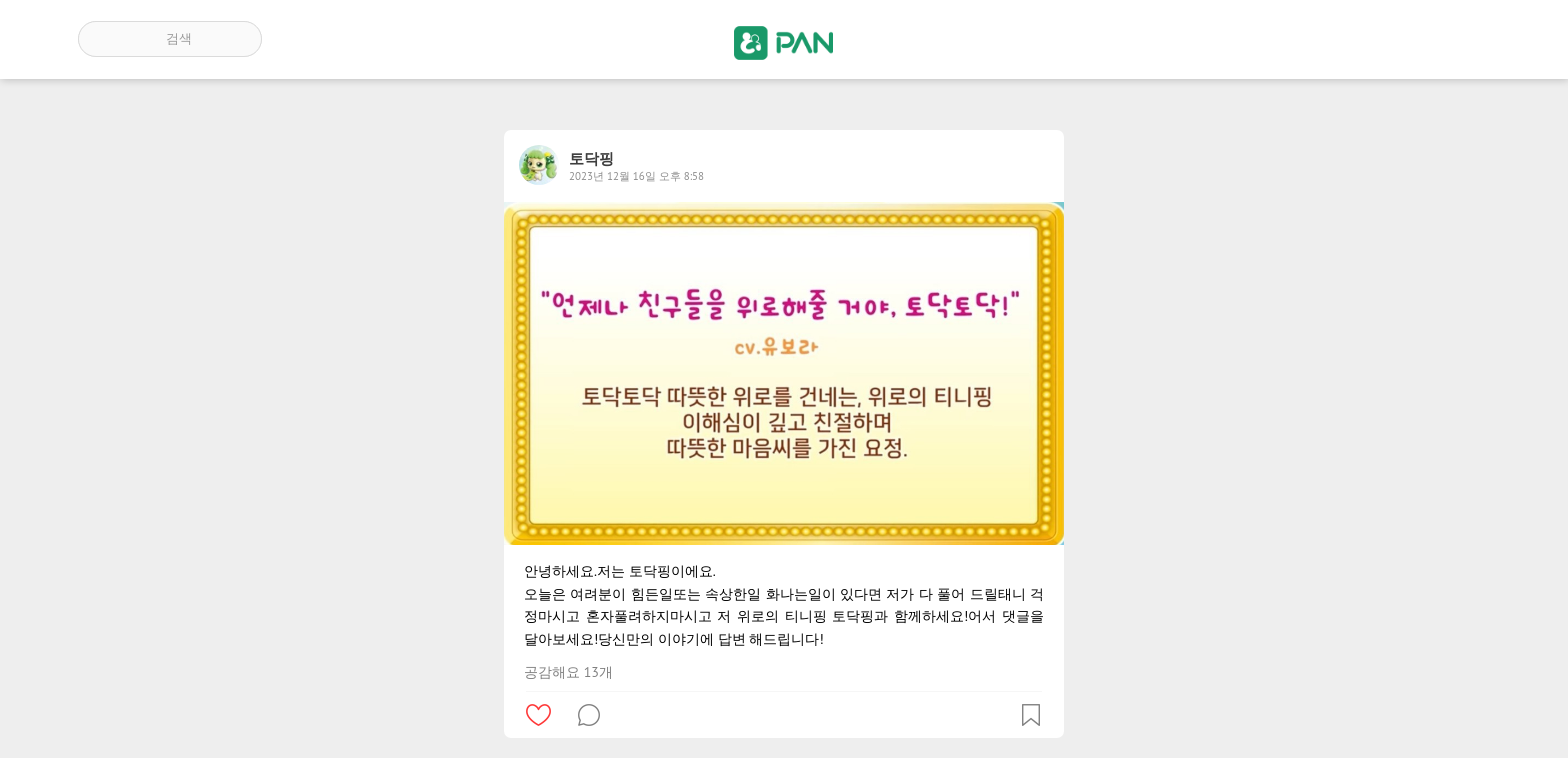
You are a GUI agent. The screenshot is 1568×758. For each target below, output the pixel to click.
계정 (1462, 39)
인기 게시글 (1404, 39)
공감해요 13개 (568, 672)
